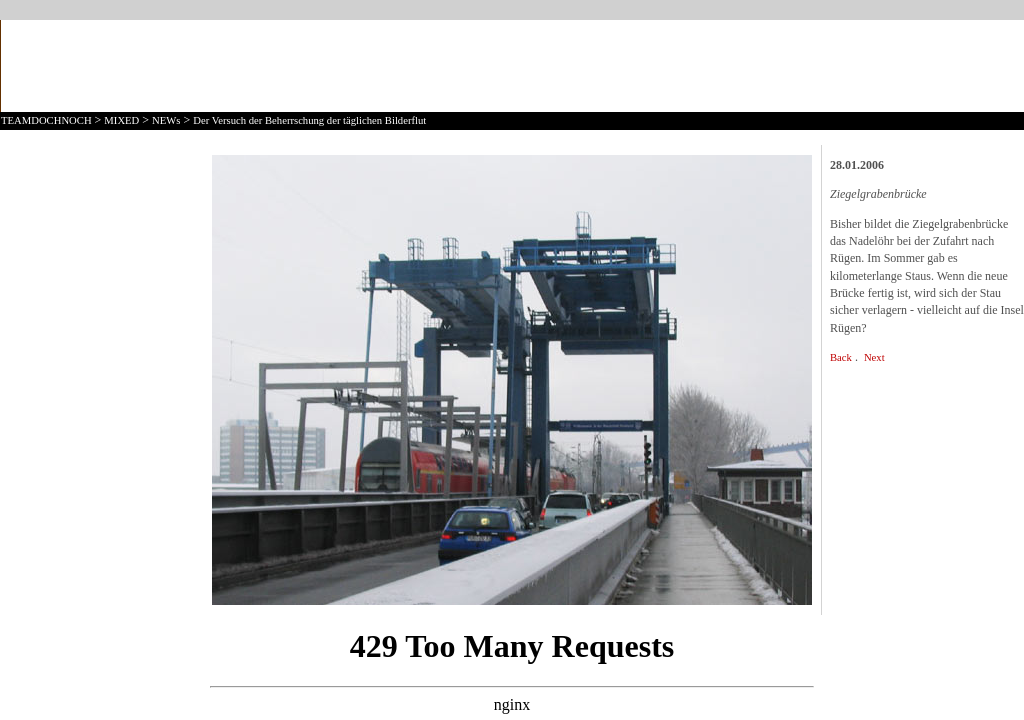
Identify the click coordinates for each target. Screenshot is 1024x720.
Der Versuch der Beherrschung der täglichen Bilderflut (309, 120)
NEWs (166, 120)
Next (874, 357)
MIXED (121, 120)
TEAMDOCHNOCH (46, 120)
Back (841, 357)
